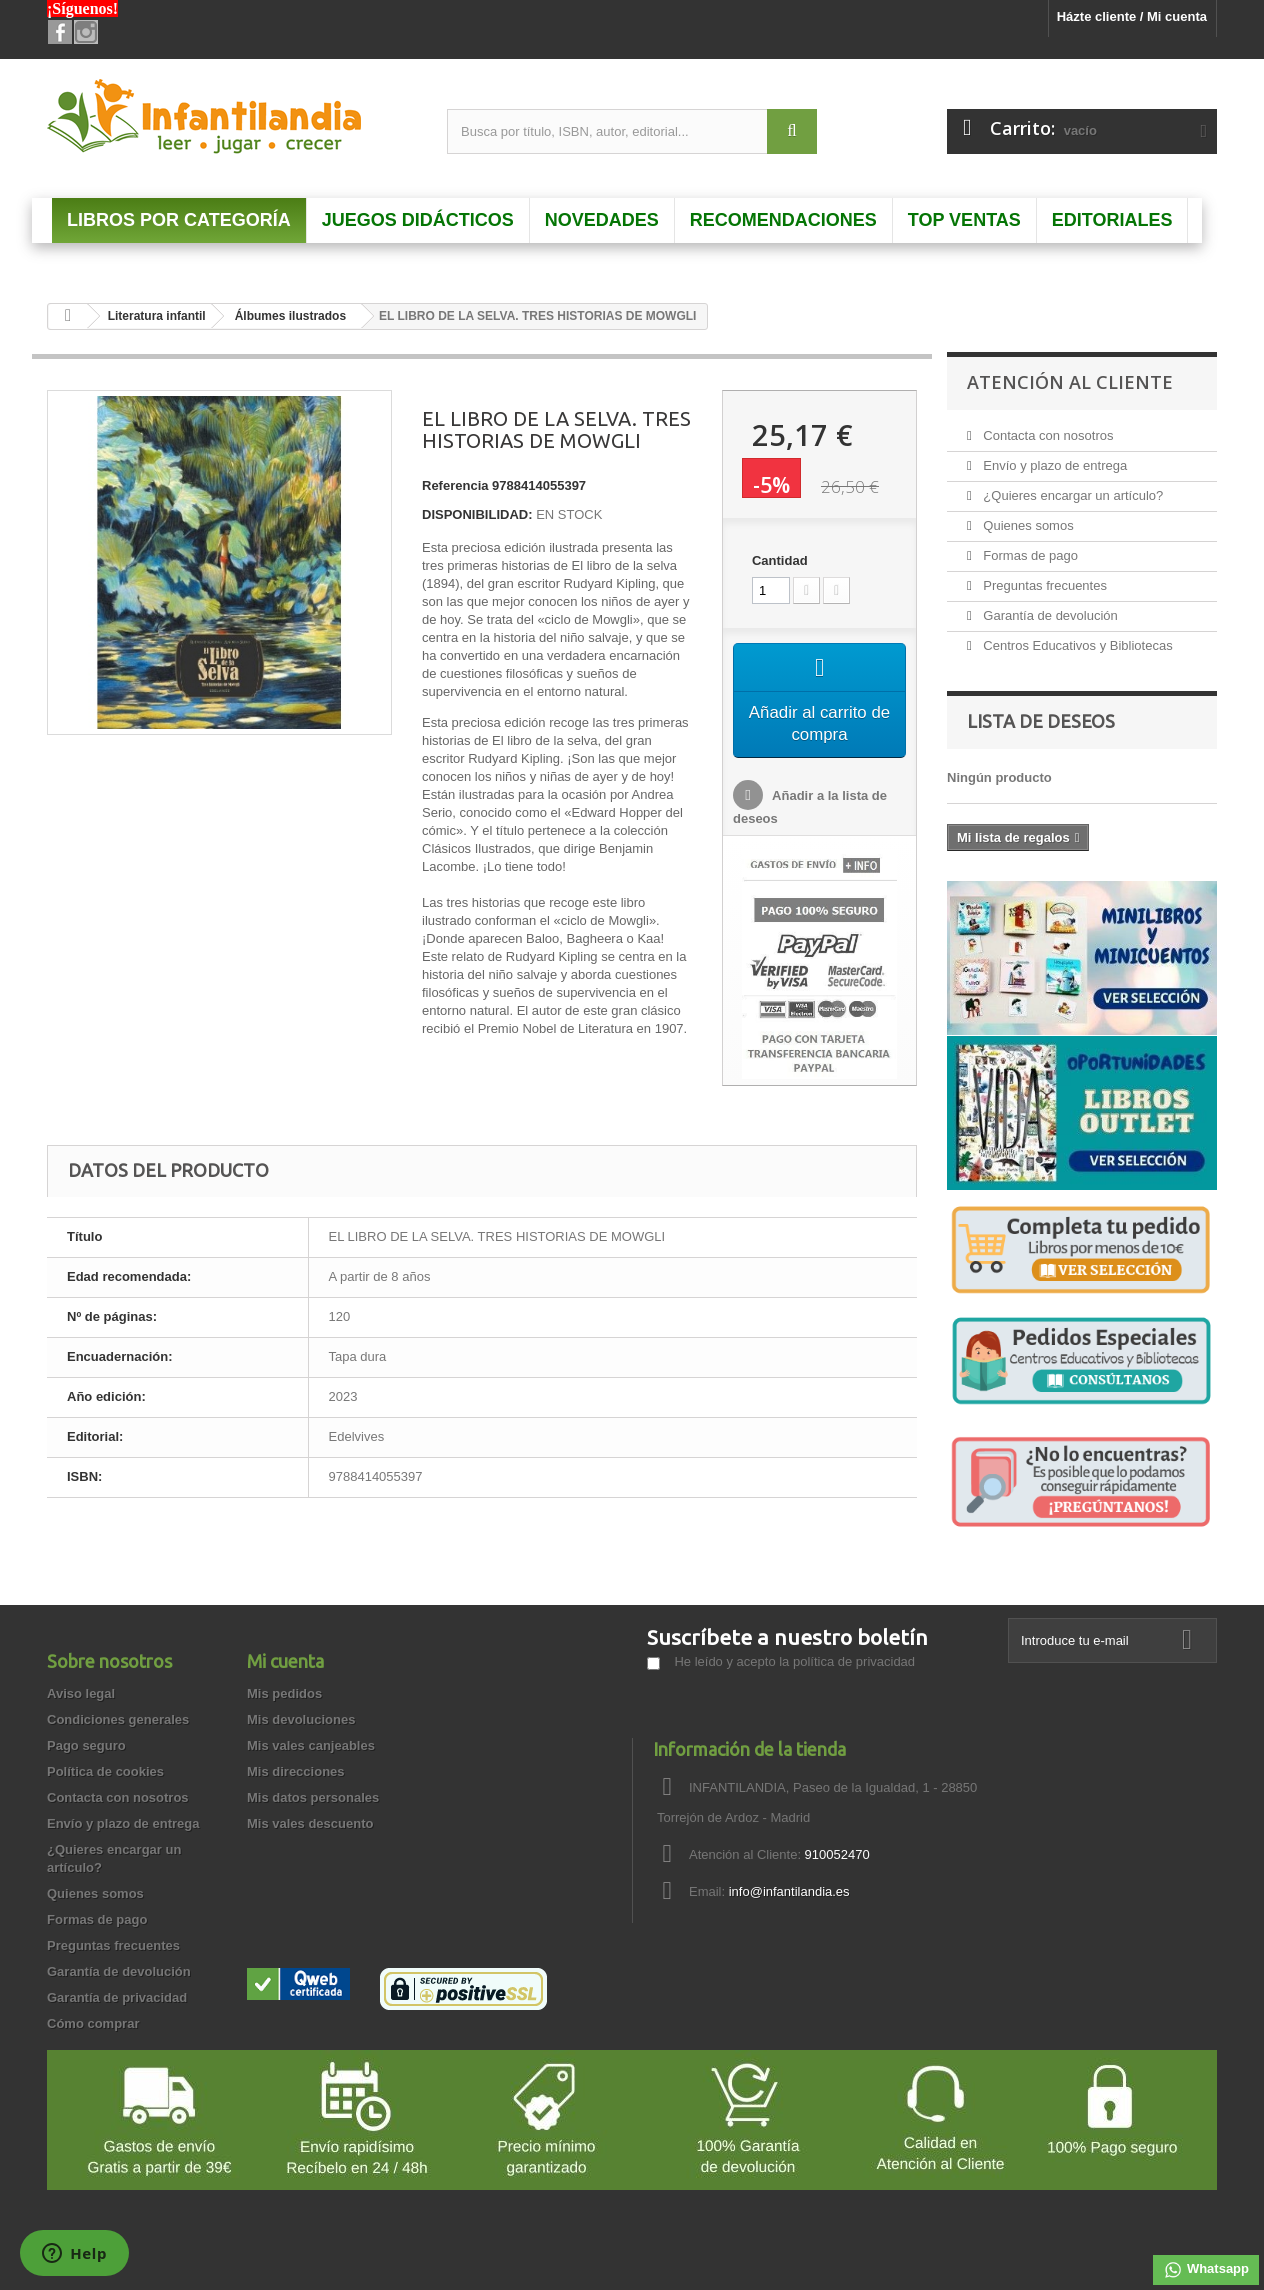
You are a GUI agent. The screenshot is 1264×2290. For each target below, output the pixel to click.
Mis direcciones (296, 1771)
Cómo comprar (93, 2023)
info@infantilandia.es (789, 1891)
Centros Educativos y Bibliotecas (1076, 645)
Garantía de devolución (1049, 615)
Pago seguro (86, 1745)
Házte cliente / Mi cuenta (1132, 16)
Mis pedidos (284, 1693)
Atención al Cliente (1070, 382)
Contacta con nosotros (1047, 435)
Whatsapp (1206, 2270)
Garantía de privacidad (117, 1997)
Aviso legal (81, 1693)
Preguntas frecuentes (1043, 585)
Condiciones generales (118, 1719)
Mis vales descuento (310, 1823)
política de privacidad (854, 1661)
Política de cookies (105, 1771)
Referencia (455, 485)
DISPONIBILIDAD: (477, 514)
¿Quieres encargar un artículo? (1072, 495)
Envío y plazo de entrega (1053, 465)
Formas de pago (1029, 555)
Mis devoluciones (301, 1719)
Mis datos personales (313, 1797)
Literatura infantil (157, 316)
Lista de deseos (1041, 721)
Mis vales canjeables (311, 1745)
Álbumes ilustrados (290, 316)
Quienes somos (1027, 525)
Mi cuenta (285, 1661)
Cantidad (780, 560)
